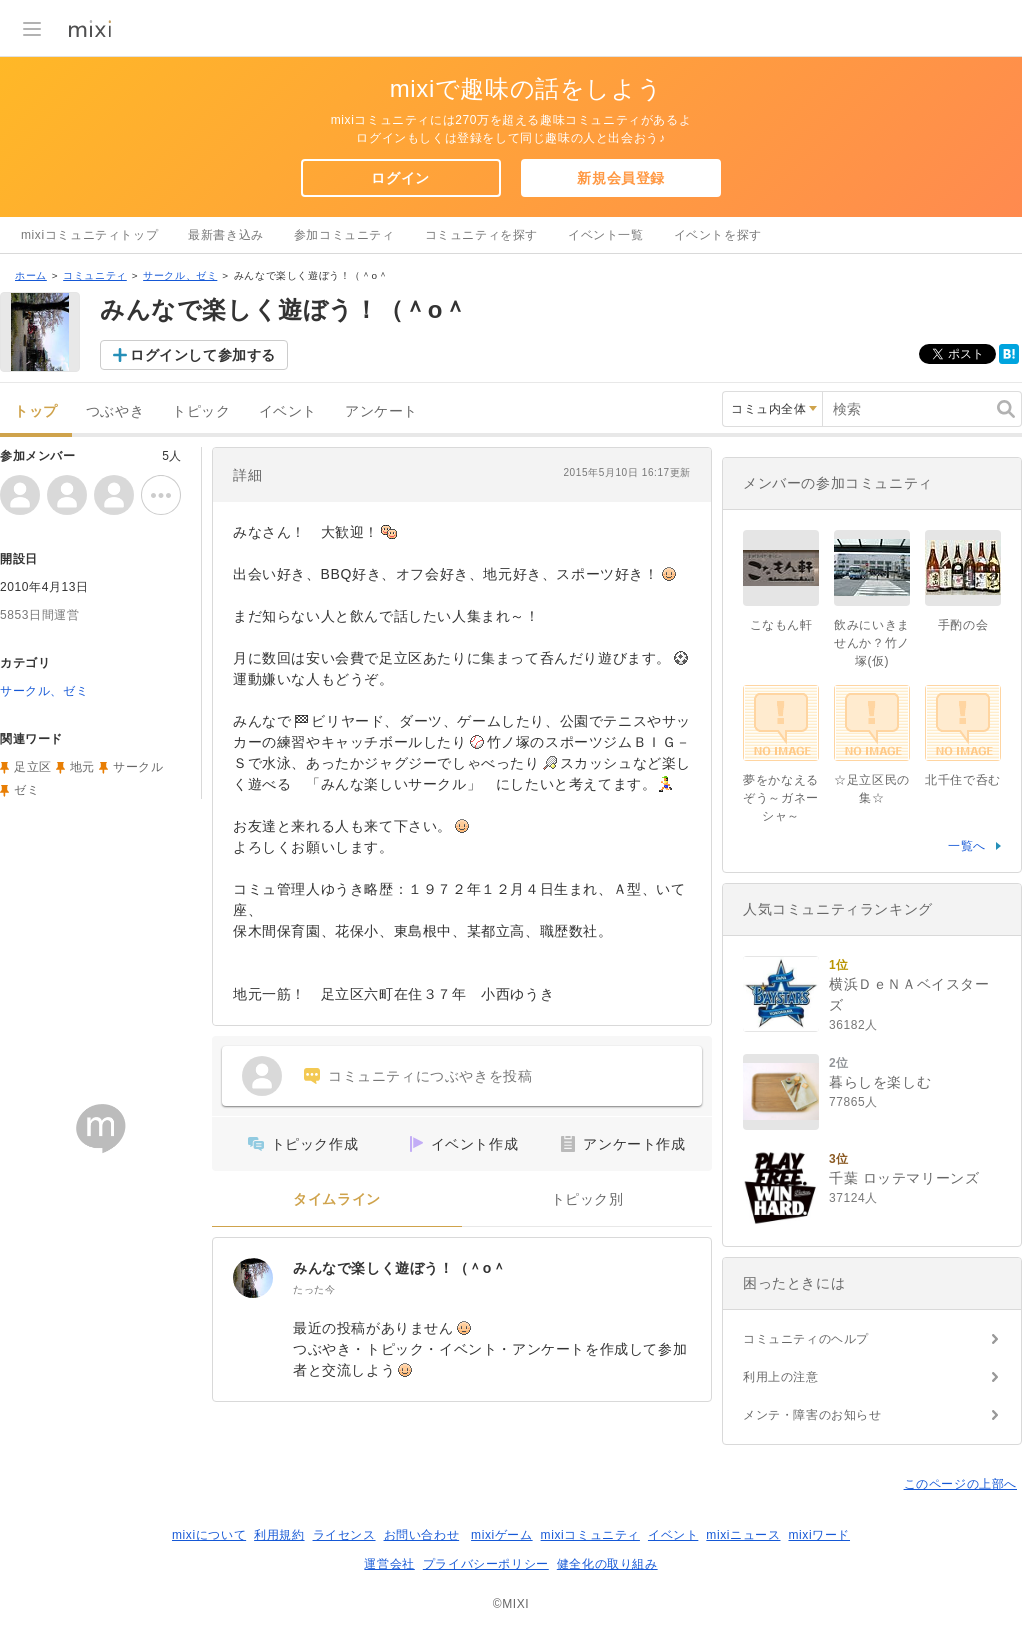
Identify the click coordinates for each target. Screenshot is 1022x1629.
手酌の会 (963, 625)
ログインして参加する (203, 355)
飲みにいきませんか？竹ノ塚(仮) (872, 643)
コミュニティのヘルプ (806, 1339)
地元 (82, 767)
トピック (201, 411)
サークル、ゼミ (180, 275)
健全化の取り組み (607, 1564)
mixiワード (819, 1535)
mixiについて (209, 1535)
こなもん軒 (781, 625)
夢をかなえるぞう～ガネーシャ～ (781, 798)
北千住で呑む (963, 780)
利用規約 (279, 1535)
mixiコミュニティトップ (89, 235)
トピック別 (587, 1199)
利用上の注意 (781, 1377)
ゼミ (26, 790)
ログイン (400, 178)
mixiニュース (743, 1535)
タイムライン (337, 1199)
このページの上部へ (960, 1484)
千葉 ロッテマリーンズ (904, 1178)
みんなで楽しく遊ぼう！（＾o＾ (400, 1268)
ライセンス (344, 1535)
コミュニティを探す (481, 235)
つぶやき (115, 411)
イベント (288, 411)
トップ (36, 411)
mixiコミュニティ (590, 1535)
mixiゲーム (502, 1535)
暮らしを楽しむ (880, 1082)
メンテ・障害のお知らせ (812, 1415)
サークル (138, 767)
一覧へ (967, 846)
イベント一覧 (606, 235)
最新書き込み (226, 235)
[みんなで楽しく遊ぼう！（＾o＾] (253, 1278)
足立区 (33, 767)
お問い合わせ (422, 1535)
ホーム (31, 275)
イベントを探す (718, 235)
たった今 (314, 1289)
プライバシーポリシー (486, 1564)
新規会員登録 (621, 178)
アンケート (381, 411)
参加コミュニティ (344, 235)
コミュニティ (95, 275)
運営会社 (389, 1564)
